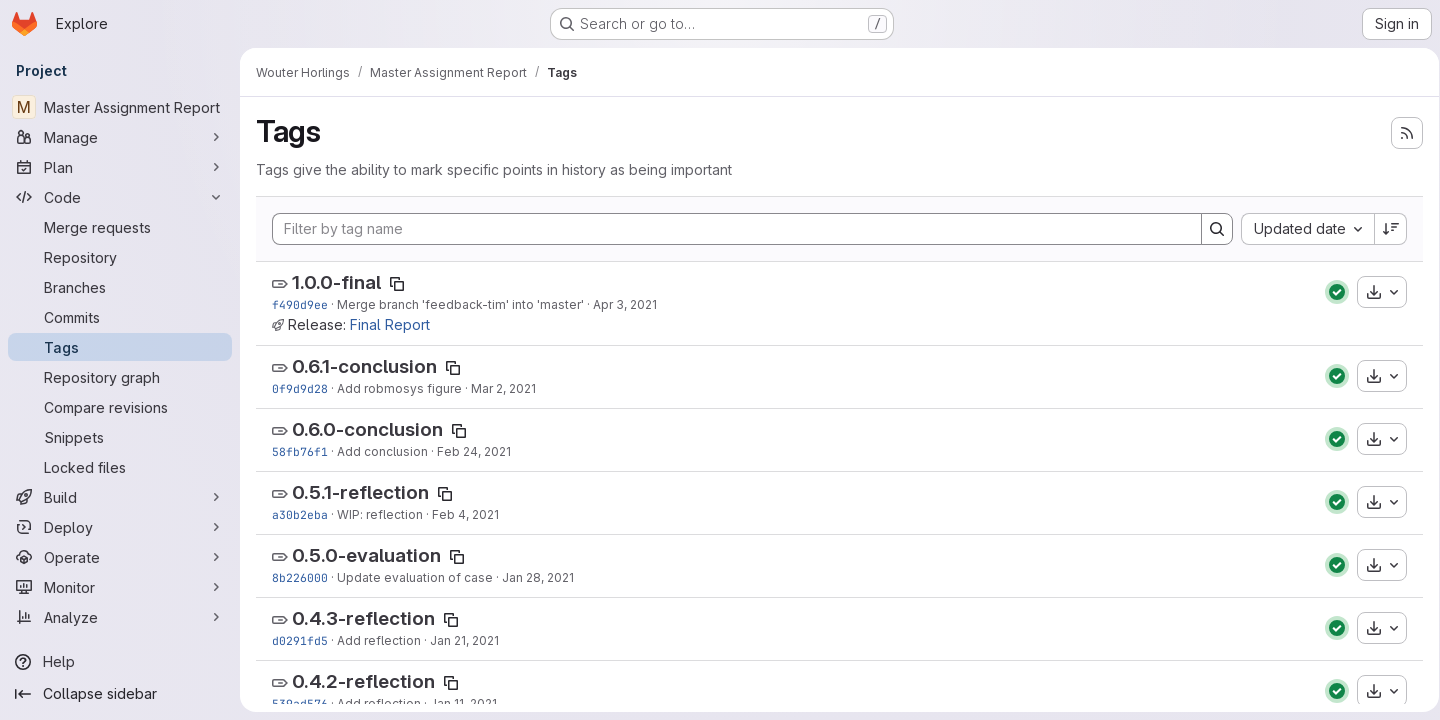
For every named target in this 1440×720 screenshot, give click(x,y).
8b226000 (300, 577)
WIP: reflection (380, 514)
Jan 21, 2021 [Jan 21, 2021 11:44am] (464, 640)
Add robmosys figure (399, 388)
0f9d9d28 (300, 388)
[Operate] (120, 557)
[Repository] (120, 257)
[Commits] (120, 317)
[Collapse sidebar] (120, 694)
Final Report (390, 324)
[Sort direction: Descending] (1384, 229)
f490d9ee (300, 304)
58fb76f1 (300, 451)
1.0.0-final (336, 282)
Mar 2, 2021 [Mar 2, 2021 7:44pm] (503, 388)
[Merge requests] (120, 227)
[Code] (120, 197)
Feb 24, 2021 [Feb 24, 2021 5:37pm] (474, 451)
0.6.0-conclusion (367, 429)
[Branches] (120, 287)
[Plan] (120, 167)
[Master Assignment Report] (120, 107)
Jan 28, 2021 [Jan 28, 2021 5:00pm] (538, 577)
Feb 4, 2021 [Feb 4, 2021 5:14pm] (465, 514)
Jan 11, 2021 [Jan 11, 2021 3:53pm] (463, 703)
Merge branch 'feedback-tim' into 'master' (460, 304)
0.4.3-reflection (363, 618)
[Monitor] (120, 587)
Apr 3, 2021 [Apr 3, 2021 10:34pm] (625, 304)
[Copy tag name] (397, 284)
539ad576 (300, 703)
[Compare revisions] (120, 407)
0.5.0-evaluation (366, 555)
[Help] (120, 662)
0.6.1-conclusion (364, 366)
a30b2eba (300, 514)
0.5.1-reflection (360, 492)
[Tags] (120, 347)
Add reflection (379, 640)
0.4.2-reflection (363, 681)
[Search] (1210, 229)
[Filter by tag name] (733, 229)
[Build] (120, 497)
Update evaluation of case (415, 577)
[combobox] (1300, 229)
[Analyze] (120, 617)
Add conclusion (382, 451)
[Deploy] (120, 527)
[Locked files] (120, 467)
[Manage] (120, 137)
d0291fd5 (300, 640)
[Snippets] (120, 437)
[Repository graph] (120, 377)
